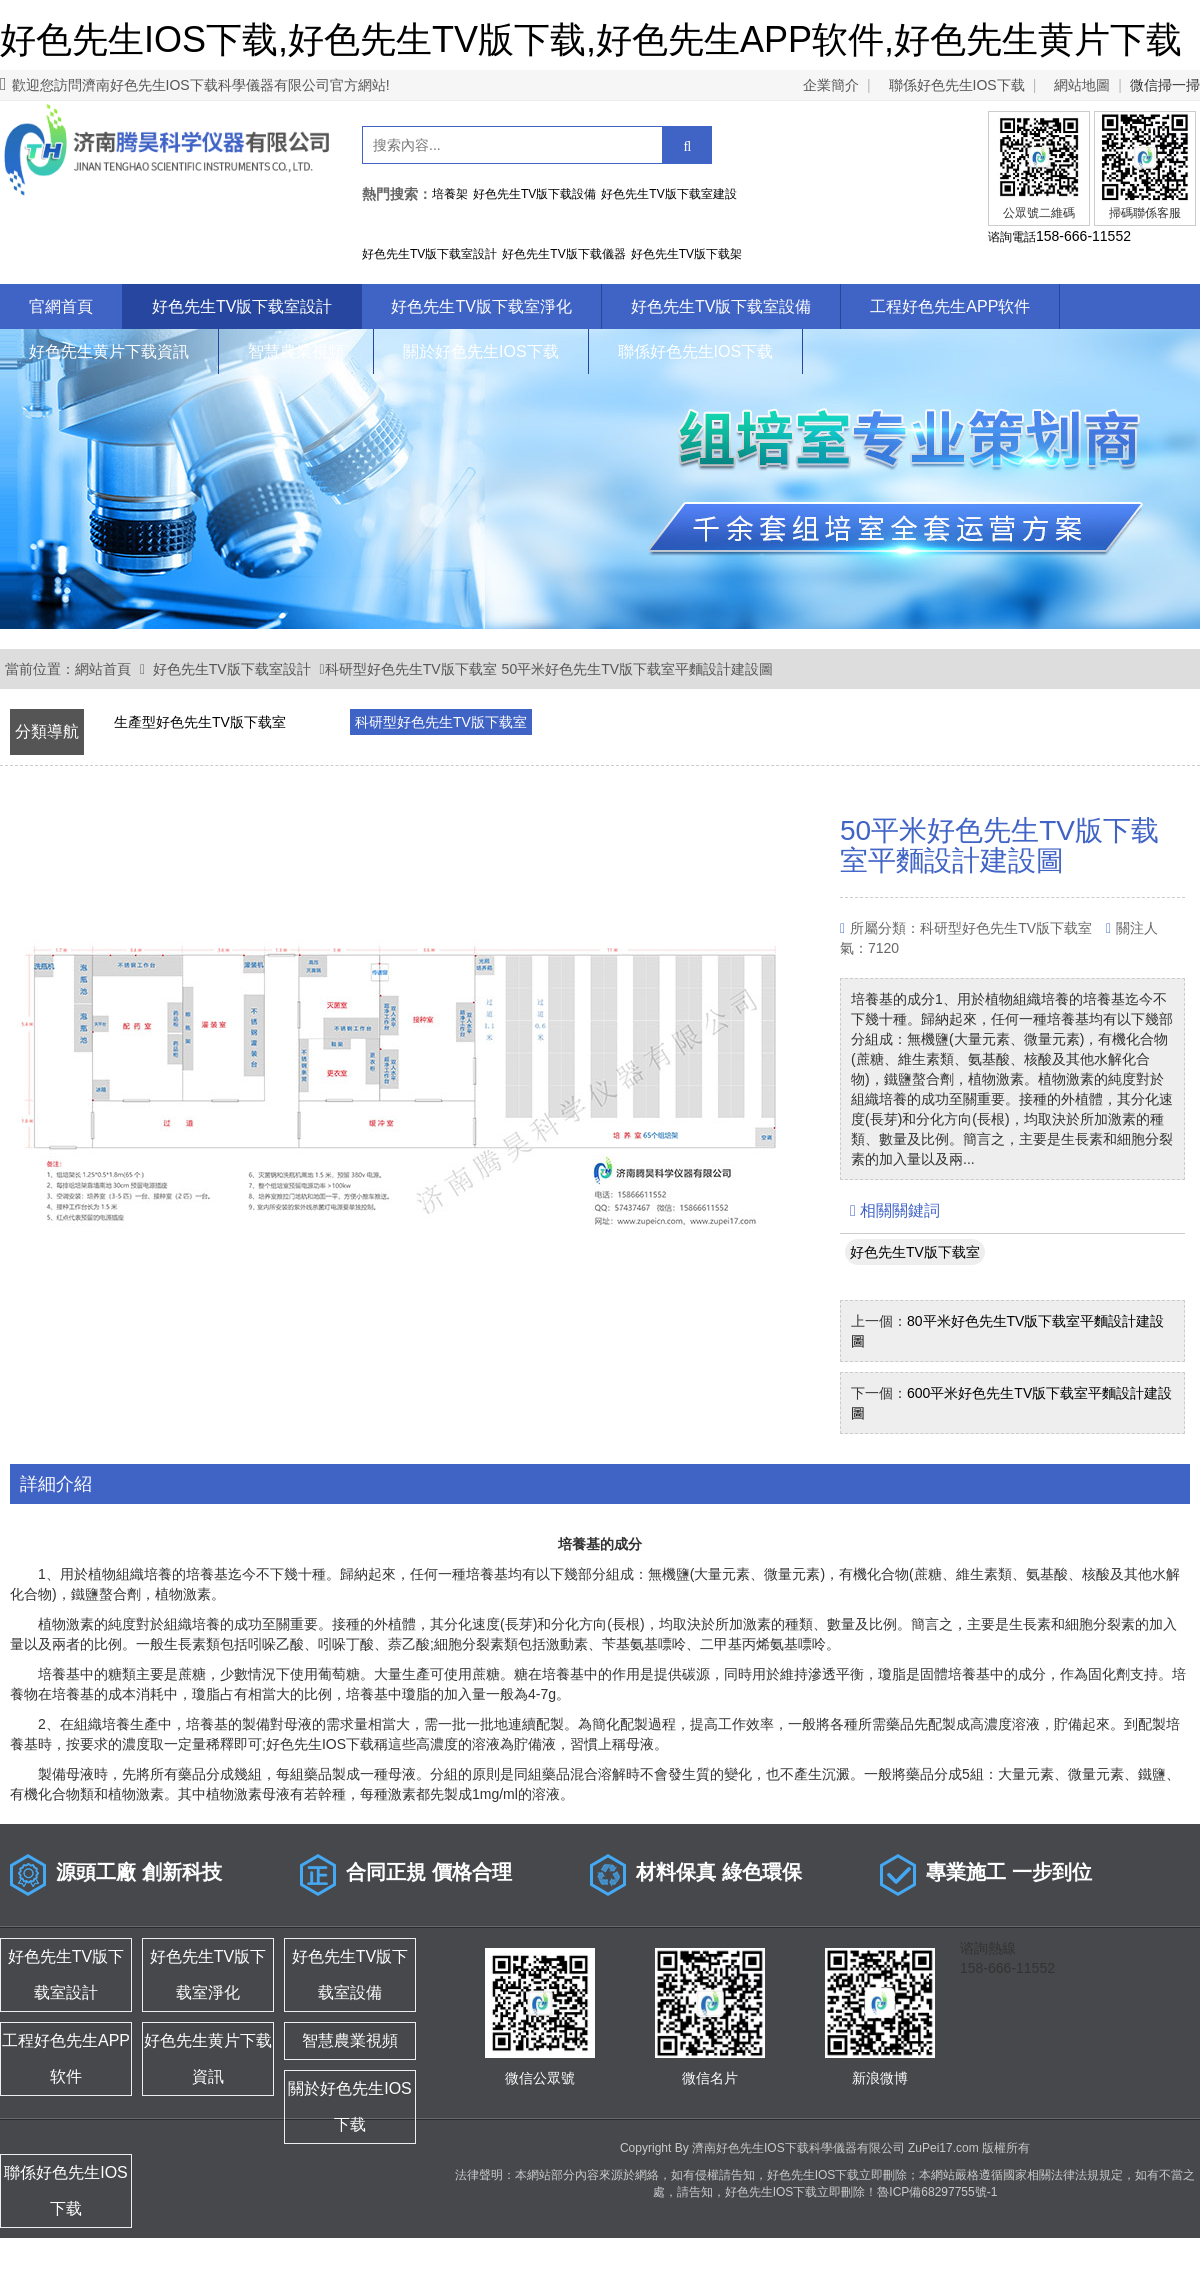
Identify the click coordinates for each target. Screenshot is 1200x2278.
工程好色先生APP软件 (950, 306)
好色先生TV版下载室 (915, 1252)
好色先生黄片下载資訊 (109, 351)
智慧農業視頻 (296, 351)
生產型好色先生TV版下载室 (200, 722)
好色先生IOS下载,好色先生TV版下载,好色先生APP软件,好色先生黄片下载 (591, 39)
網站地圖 (1082, 85)
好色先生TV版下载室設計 (242, 306)
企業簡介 (831, 85)
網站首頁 (103, 669)
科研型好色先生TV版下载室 (411, 669)
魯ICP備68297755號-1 (937, 2192)
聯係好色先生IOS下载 (957, 85)
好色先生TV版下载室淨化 (481, 306)
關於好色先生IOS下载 (481, 351)
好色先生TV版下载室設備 (721, 306)
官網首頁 (61, 306)
